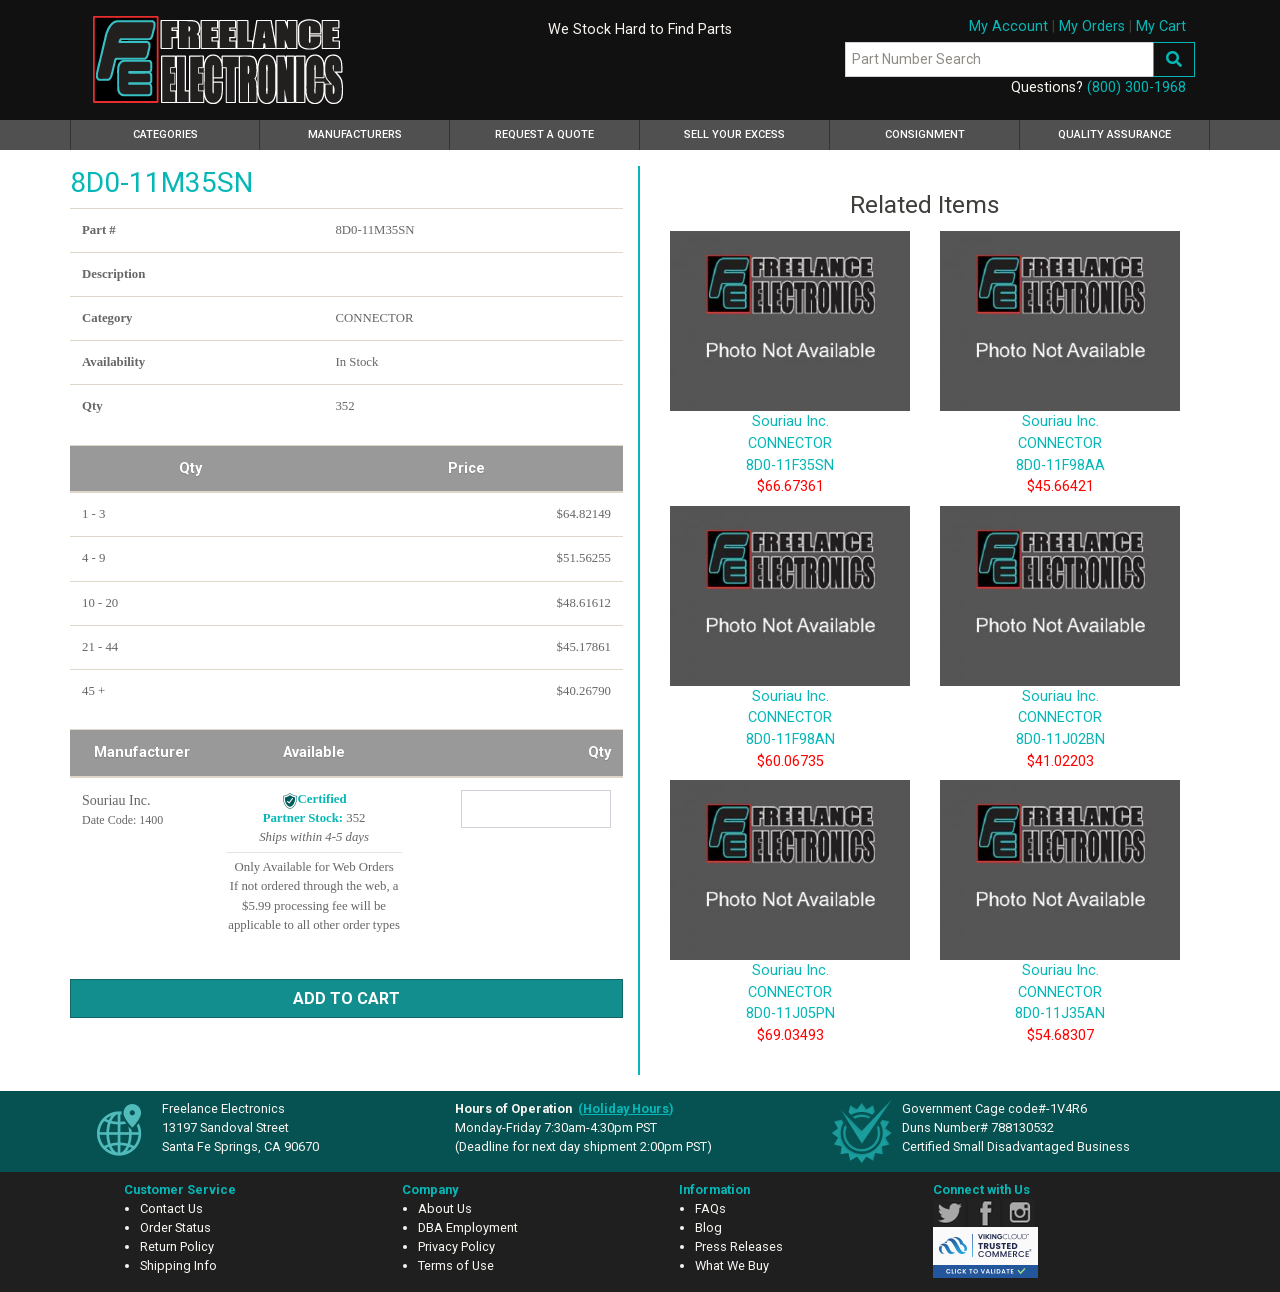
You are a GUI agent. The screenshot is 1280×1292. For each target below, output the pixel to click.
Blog (708, 1227)
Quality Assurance (1114, 134)
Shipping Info (178, 1265)
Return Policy (177, 1246)
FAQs (710, 1208)
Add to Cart (346, 998)
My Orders (1092, 26)
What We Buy (732, 1265)
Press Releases (739, 1246)
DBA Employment (468, 1227)
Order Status (175, 1227)
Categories (194, 132)
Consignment (925, 134)
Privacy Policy (456, 1246)
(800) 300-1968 (1136, 87)
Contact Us (171, 1208)
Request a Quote (544, 134)
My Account (1008, 26)
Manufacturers (355, 134)
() (626, 1108)
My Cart (1161, 26)
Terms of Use (456, 1265)
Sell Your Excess (734, 134)
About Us (445, 1208)
